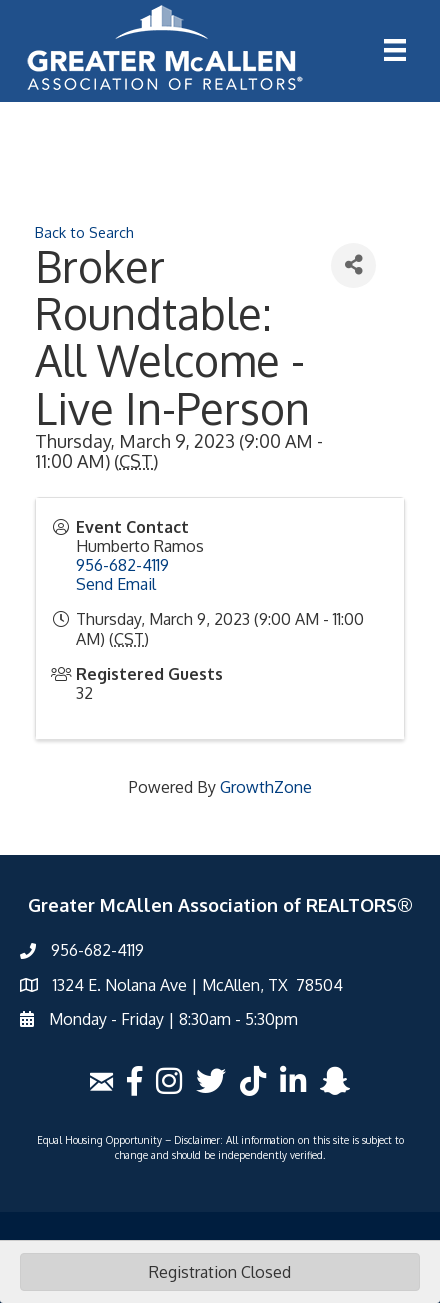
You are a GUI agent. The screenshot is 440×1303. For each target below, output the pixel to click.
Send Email (116, 584)
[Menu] (395, 50)
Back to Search (84, 232)
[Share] (353, 265)
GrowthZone (266, 787)
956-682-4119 (122, 565)
